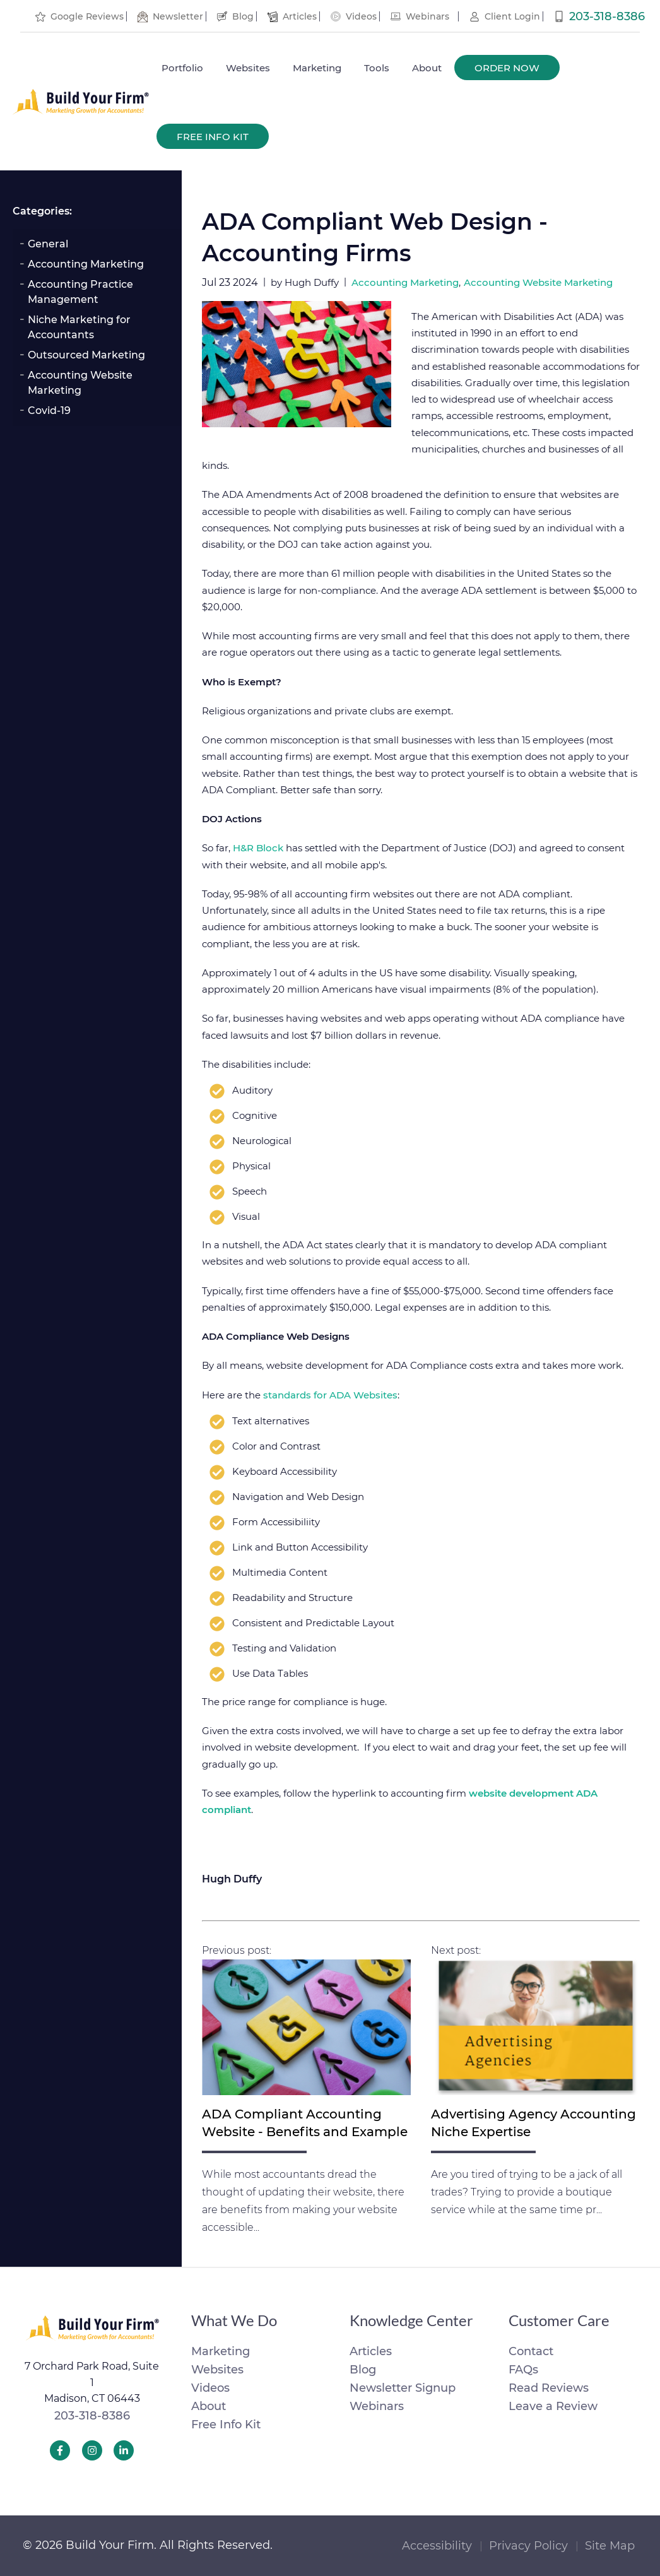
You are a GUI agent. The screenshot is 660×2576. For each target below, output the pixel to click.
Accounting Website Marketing (80, 382)
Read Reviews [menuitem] (549, 2388)
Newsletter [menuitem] (178, 16)
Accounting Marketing (86, 264)
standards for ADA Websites (330, 1395)
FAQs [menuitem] (523, 2370)
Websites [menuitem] (248, 68)
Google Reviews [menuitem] (87, 16)
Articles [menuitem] (300, 16)
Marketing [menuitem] (317, 68)
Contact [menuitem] (531, 2351)
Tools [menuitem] (376, 68)
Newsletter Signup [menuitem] (403, 2388)
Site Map (610, 2546)
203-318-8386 (92, 2416)
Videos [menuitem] (361, 16)
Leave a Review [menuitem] (553, 2406)
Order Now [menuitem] (506, 68)
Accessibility (437, 2546)
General (48, 244)
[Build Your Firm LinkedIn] (124, 2450)
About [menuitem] (427, 68)
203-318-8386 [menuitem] (607, 16)
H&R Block (258, 848)
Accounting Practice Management (80, 291)
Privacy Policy (528, 2546)
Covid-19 (49, 411)
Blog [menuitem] (243, 16)
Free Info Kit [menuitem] (213, 137)
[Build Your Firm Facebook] (60, 2450)
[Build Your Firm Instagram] (92, 2450)
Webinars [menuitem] (427, 16)
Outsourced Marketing (86, 355)
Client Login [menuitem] (512, 16)
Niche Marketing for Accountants (79, 327)
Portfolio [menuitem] (182, 68)
